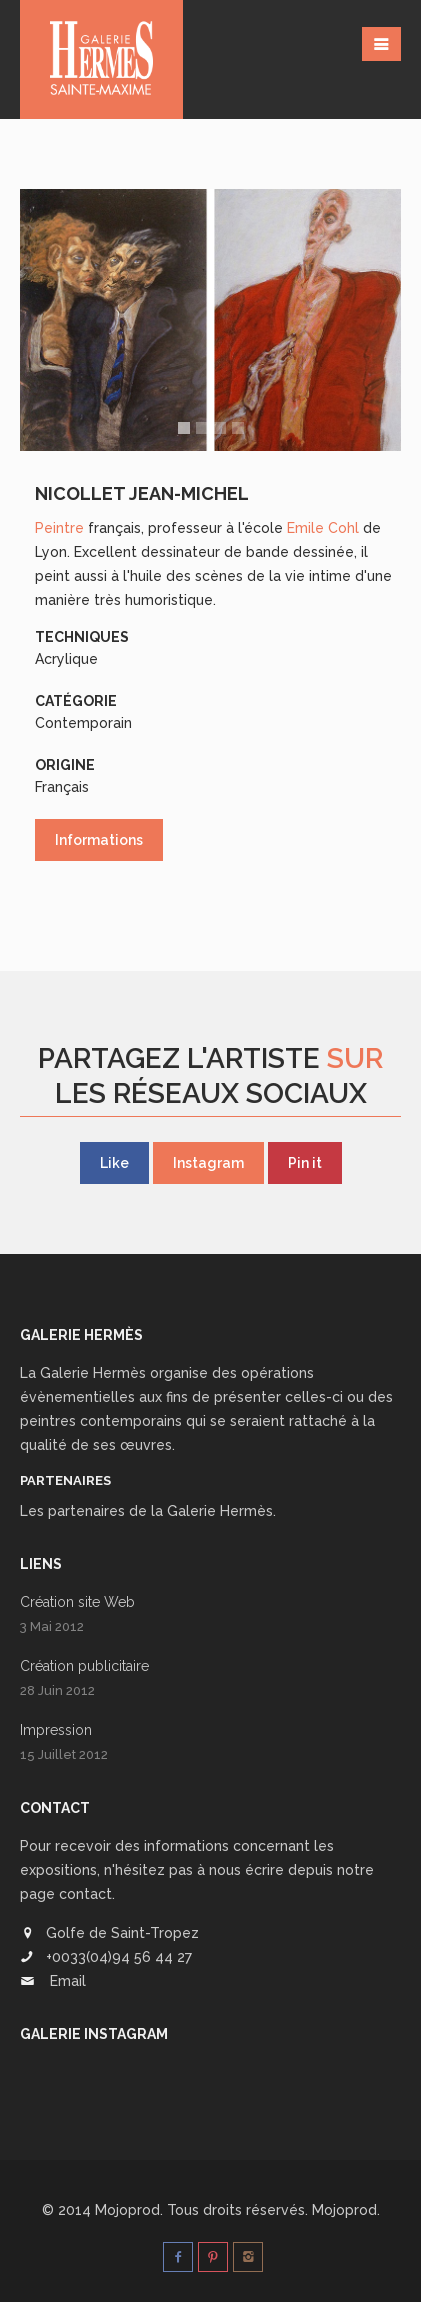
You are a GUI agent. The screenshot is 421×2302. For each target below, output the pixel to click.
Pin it (305, 1163)
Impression (56, 1730)
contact (85, 1894)
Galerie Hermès (93, 1373)
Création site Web (77, 1602)
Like (114, 1163)
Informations (99, 840)
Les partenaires (72, 1511)
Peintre (59, 528)
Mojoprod (344, 2210)
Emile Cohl (323, 528)
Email (68, 1981)
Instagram (208, 1163)
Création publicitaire (84, 1666)
